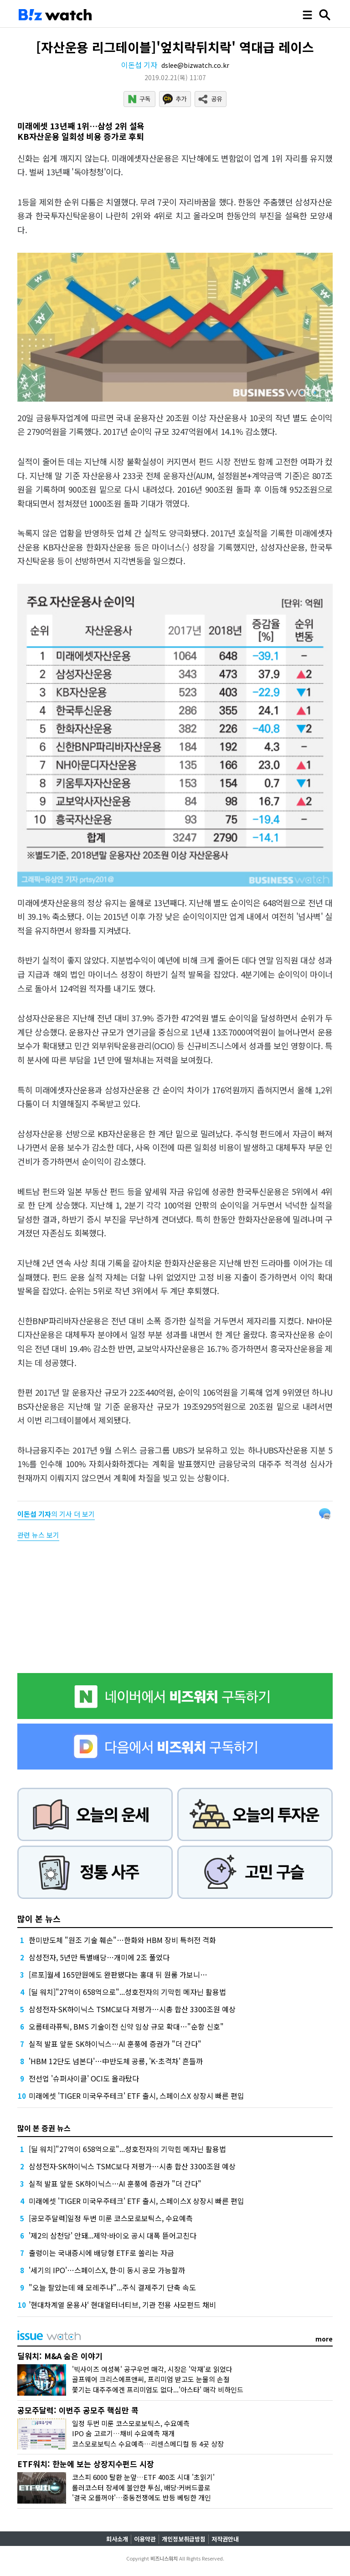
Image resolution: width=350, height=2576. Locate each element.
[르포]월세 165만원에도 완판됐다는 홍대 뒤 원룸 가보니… (118, 1974)
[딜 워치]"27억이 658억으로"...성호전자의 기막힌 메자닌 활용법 (127, 1991)
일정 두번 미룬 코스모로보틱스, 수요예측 (131, 2423)
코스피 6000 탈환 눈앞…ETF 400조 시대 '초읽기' (143, 2477)
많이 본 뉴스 (39, 1918)
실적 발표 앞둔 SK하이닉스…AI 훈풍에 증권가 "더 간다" (115, 2043)
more (324, 2338)
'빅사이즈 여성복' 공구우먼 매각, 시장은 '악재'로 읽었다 (152, 2369)
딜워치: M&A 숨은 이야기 (60, 2356)
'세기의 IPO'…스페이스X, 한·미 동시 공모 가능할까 (107, 2270)
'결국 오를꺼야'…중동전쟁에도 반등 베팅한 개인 (141, 2497)
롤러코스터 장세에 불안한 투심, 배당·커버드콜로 (141, 2487)
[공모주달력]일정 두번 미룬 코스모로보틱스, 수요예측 (111, 2218)
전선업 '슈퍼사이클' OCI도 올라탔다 (84, 2078)
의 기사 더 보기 (56, 1514)
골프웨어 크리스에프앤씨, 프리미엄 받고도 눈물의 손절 (151, 2379)
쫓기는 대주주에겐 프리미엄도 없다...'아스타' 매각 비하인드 (157, 2389)
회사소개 (117, 2539)
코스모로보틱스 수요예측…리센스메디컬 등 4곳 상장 (148, 2443)
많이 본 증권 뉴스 (44, 2127)
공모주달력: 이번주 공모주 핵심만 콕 (78, 2410)
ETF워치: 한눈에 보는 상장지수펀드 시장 (85, 2463)
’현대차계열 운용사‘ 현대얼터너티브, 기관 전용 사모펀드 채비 (122, 2304)
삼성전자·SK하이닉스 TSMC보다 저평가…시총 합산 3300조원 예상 (132, 2009)
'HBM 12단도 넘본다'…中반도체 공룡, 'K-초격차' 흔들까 (116, 2061)
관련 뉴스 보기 (38, 1535)
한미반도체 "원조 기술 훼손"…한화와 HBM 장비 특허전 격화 (122, 1939)
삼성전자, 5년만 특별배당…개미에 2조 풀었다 (99, 1957)
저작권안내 (225, 2539)
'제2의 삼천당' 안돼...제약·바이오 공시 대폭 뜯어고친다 (112, 2235)
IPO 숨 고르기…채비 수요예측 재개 (123, 2433)
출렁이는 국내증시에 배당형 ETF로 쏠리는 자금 (101, 2252)
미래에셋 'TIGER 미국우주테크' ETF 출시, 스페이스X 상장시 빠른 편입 (136, 2095)
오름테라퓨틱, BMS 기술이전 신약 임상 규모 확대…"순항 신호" (126, 2026)
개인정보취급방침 (184, 2539)
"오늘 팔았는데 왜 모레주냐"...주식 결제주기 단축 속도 (112, 2287)
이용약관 (145, 2539)
